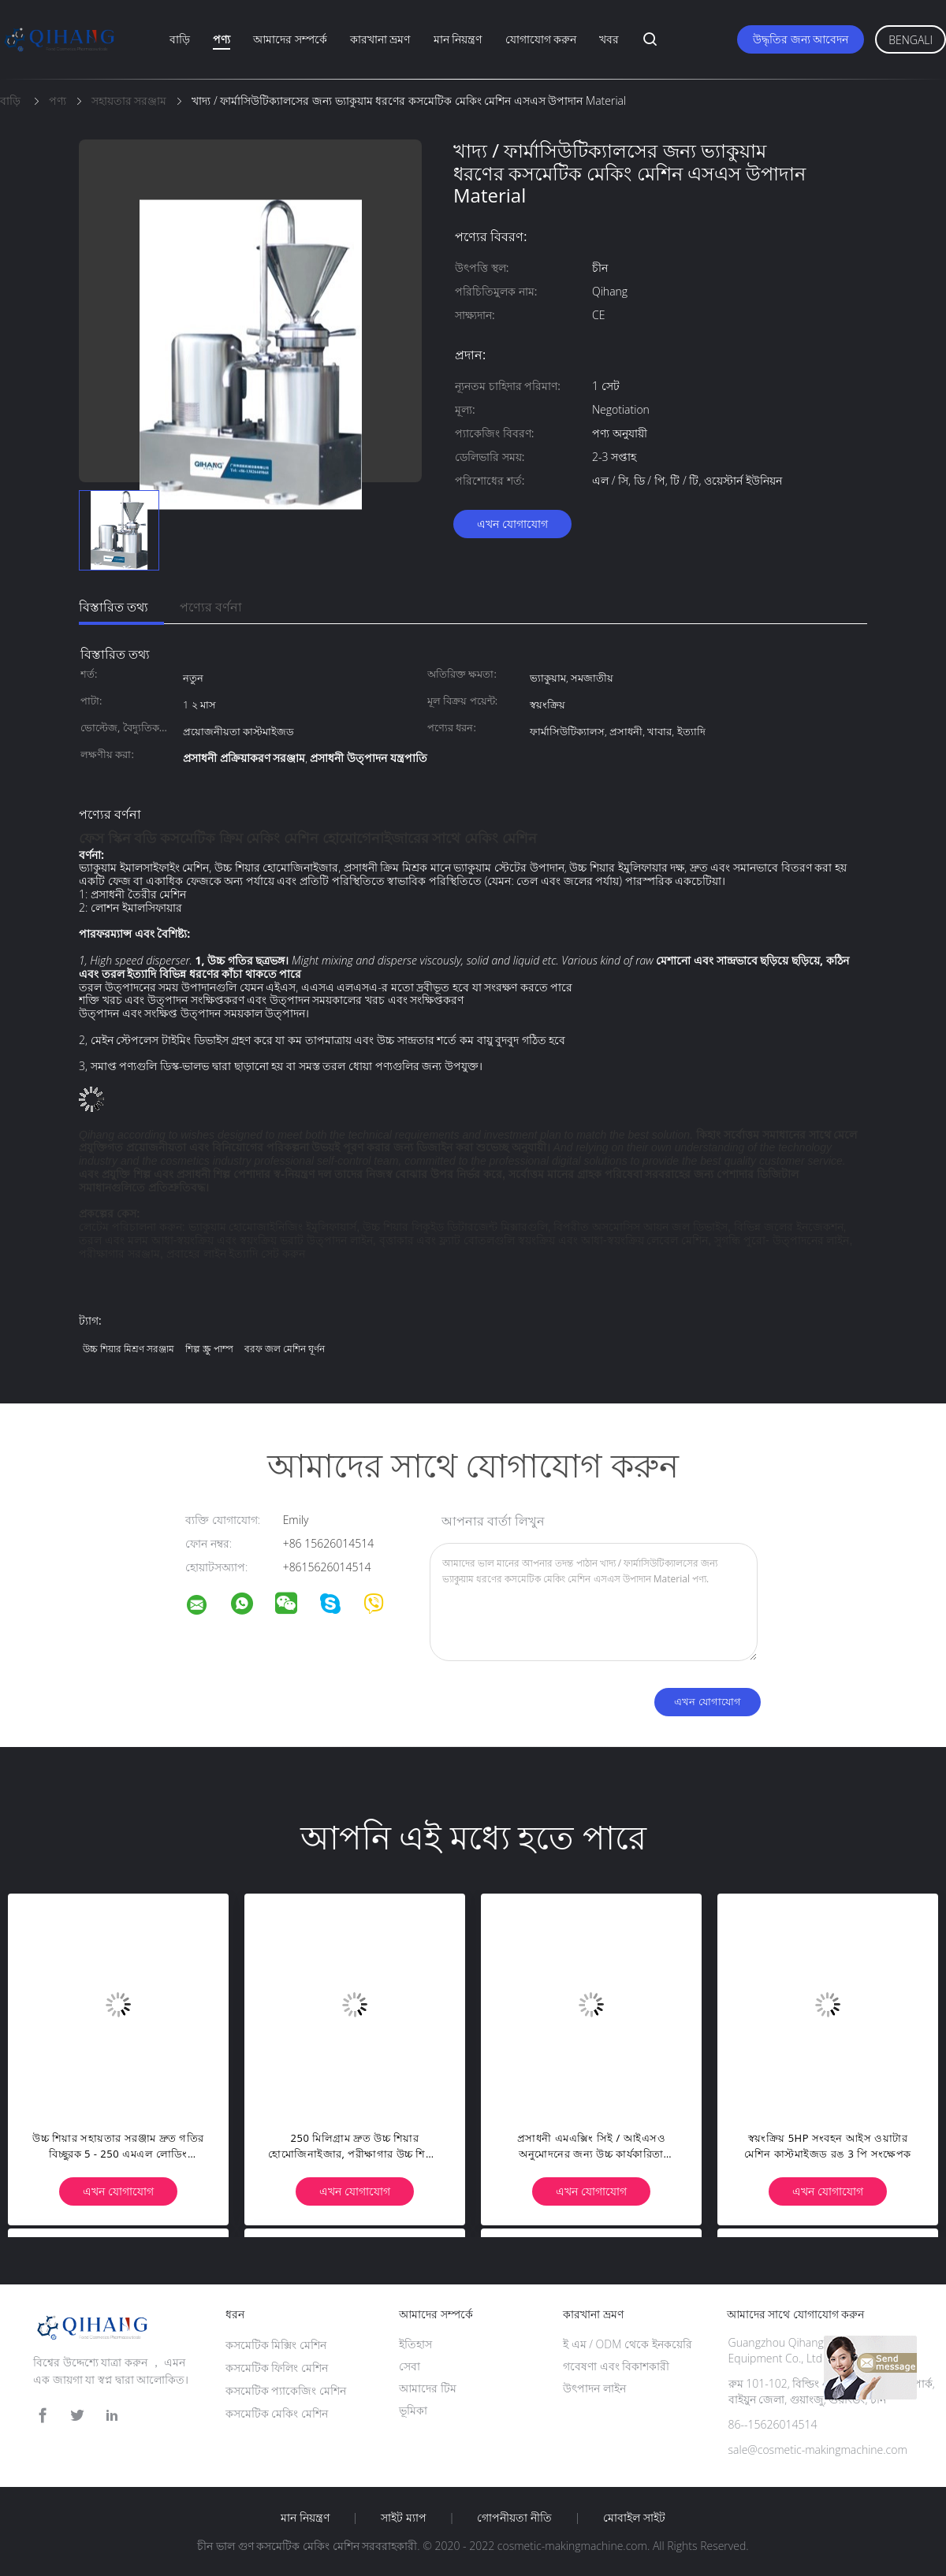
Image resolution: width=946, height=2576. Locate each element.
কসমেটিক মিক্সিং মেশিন (275, 2344)
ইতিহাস (415, 2343)
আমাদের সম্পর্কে (290, 39)
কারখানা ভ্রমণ (380, 39)
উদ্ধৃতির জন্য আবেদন (800, 39)
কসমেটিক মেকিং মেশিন (276, 2413)
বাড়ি (179, 39)
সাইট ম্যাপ (403, 2517)
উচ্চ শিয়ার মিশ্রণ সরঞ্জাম (128, 1348)
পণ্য (221, 39)
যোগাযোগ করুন (541, 39)
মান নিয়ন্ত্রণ (458, 39)
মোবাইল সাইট (634, 2517)
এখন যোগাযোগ (512, 523)
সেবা (409, 2366)
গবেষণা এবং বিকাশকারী (616, 2366)
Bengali (910, 39)
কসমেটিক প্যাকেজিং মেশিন (285, 2390)
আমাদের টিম (427, 2388)
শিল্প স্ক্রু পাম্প (209, 1348)
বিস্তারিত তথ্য (113, 606)
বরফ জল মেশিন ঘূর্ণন (284, 1348)
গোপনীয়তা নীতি (514, 2517)
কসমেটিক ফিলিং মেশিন (276, 2367)
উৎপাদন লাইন (594, 2388)
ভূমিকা (413, 2410)
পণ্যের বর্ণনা (211, 606)
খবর (609, 39)
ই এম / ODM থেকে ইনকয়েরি (627, 2343)
